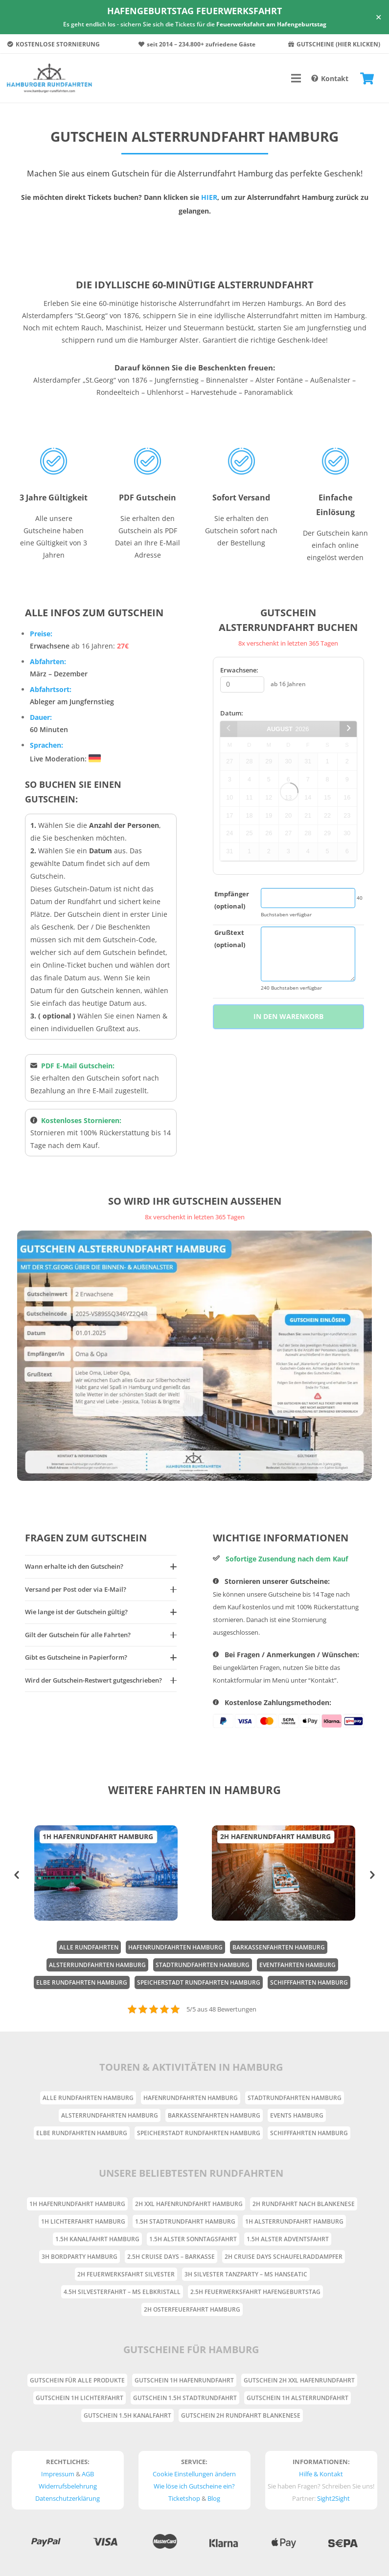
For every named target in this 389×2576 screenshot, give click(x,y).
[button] (16, 1875)
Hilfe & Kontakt (321, 2473)
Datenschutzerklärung (67, 2498)
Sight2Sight (333, 2498)
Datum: (231, 713)
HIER (209, 197)
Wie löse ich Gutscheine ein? (194, 2486)
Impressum (57, 2473)
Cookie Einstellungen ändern (194, 2473)
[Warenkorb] (367, 78)
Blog (213, 2498)
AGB (88, 2473)
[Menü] (296, 78)
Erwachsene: (239, 670)
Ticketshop (184, 2498)
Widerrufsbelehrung (68, 2486)
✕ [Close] (378, 17)
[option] (105, 1873)
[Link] (49, 78)
